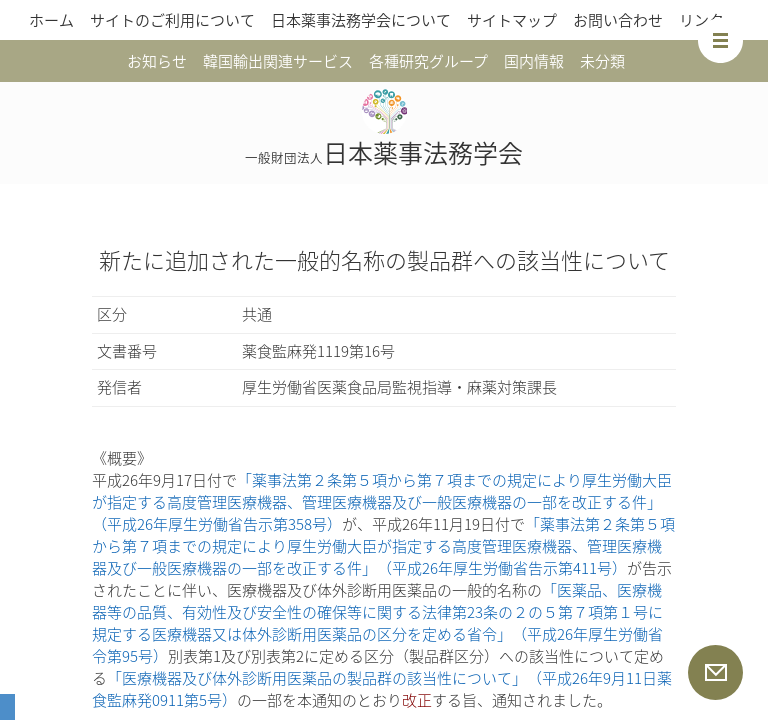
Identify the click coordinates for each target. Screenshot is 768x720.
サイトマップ (512, 20)
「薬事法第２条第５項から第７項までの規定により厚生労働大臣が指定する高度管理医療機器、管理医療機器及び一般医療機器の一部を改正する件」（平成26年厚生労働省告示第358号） (382, 502)
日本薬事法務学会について (361, 20)
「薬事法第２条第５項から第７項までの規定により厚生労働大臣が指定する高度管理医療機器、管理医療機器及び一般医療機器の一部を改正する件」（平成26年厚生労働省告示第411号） (383, 546)
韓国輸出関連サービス (278, 61)
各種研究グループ (428, 61)
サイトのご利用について (172, 20)
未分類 (602, 61)
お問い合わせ (618, 20)
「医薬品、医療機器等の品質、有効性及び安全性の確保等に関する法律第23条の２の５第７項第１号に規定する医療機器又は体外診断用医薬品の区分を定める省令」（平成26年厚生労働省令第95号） (377, 623)
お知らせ (157, 61)
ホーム (51, 20)
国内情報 (534, 61)
